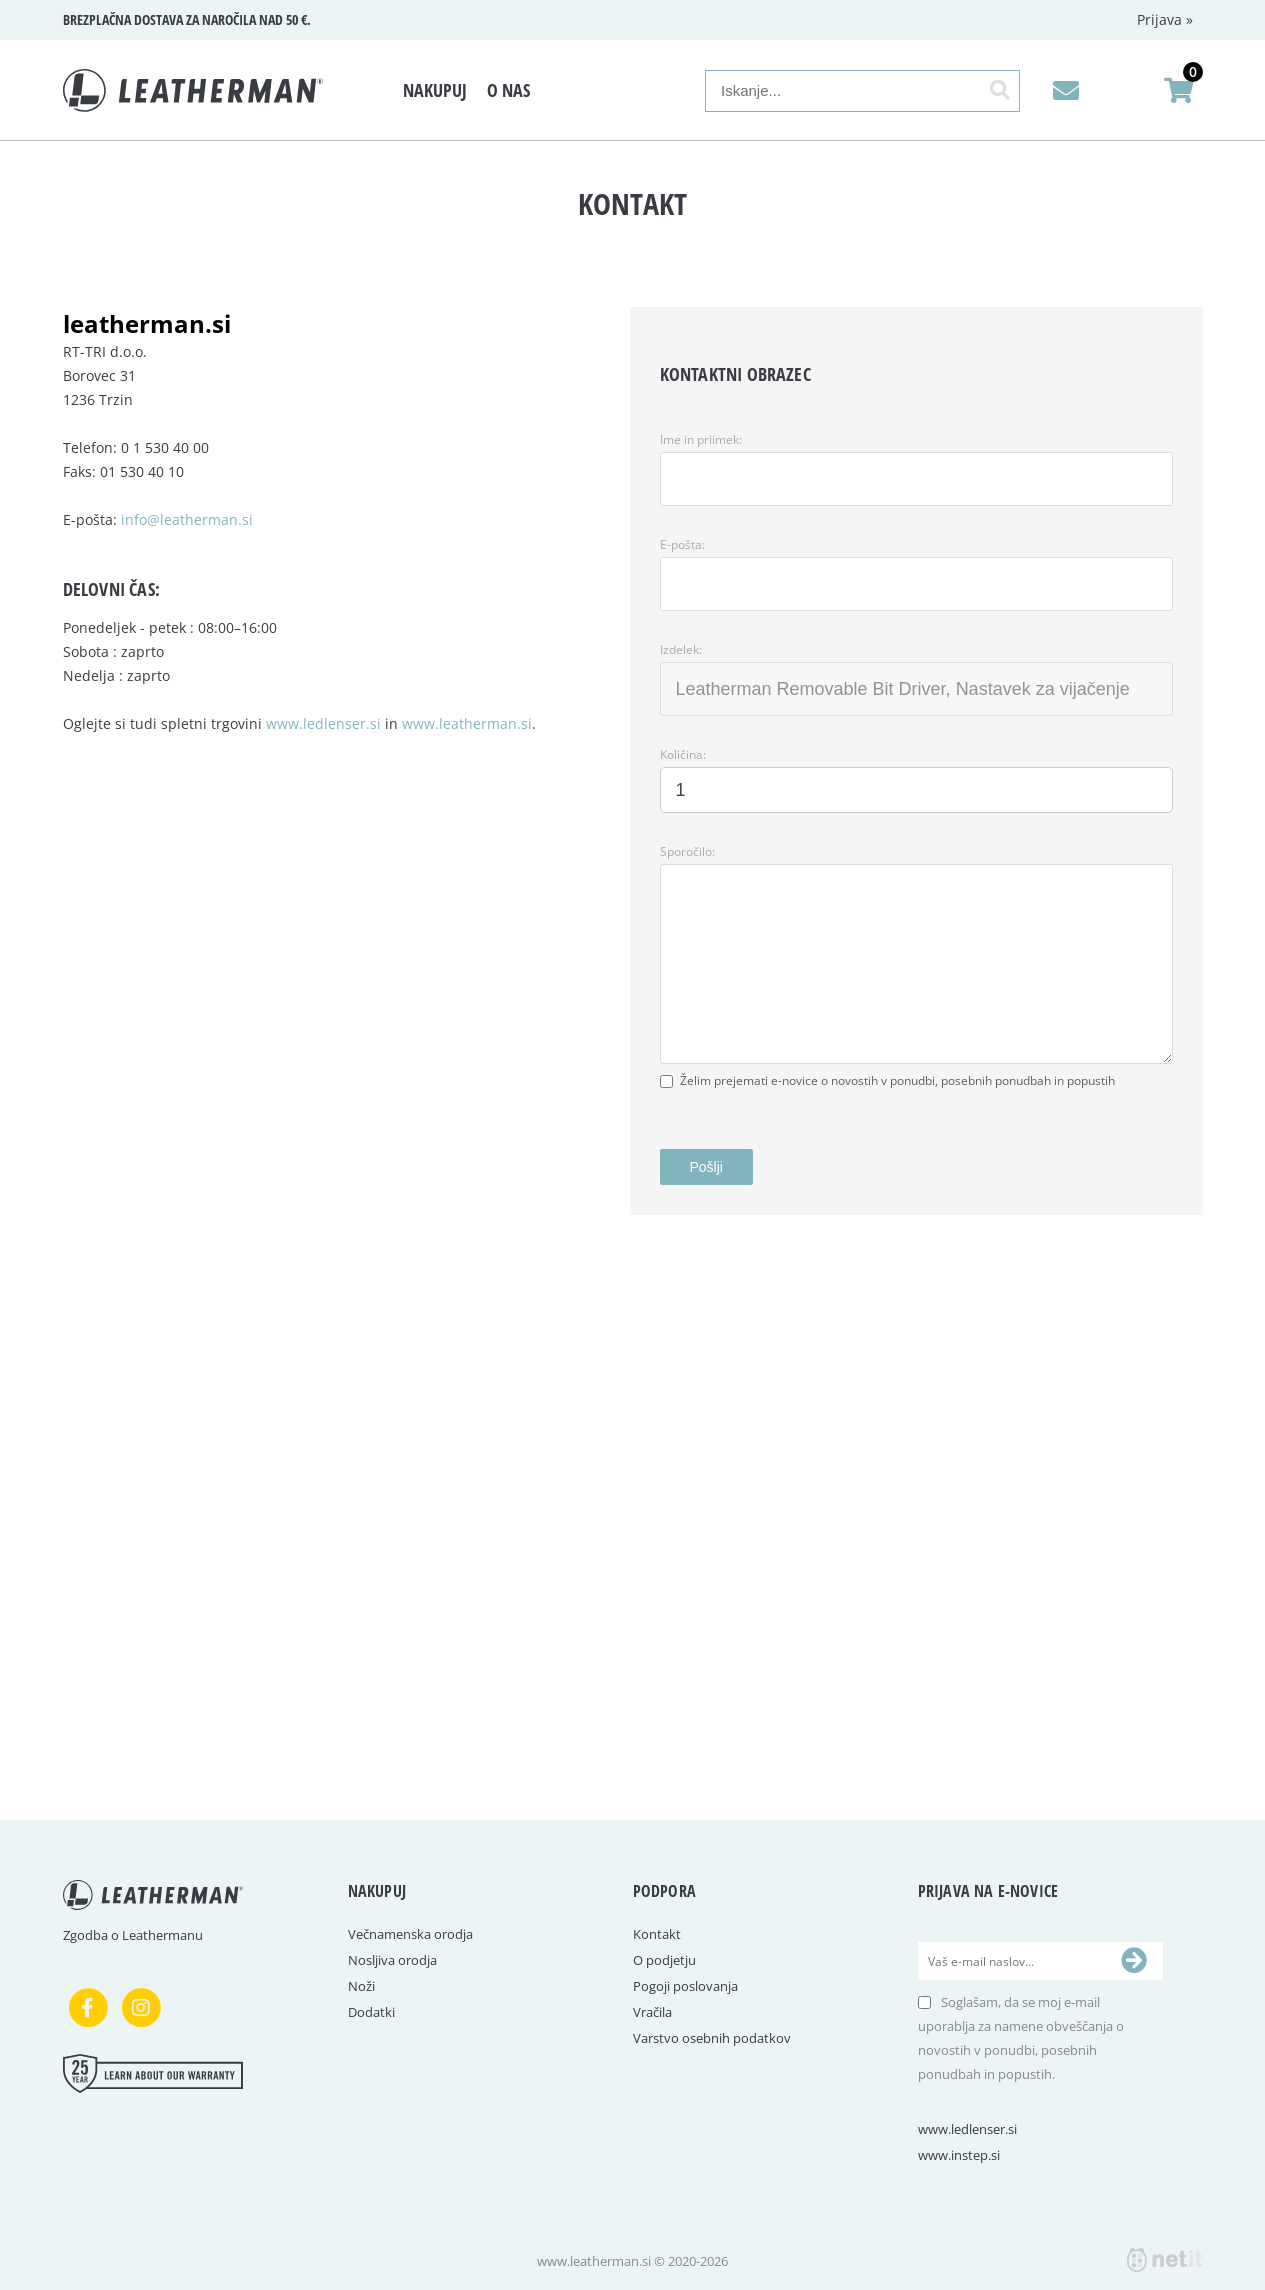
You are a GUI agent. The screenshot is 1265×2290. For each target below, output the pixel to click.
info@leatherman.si (187, 519)
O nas (508, 90)
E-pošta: (682, 544)
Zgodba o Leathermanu (133, 1935)
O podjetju (664, 1960)
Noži (361, 1986)
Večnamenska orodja (410, 1934)
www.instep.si (959, 2155)
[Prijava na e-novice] (1134, 1961)
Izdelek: (681, 649)
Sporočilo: (687, 851)
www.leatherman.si (467, 723)
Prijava (1165, 19)
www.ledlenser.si (323, 723)
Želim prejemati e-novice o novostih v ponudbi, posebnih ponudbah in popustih (897, 1080)
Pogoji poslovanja (685, 1986)
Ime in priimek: (701, 439)
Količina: (683, 754)
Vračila (652, 2012)
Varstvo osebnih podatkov (712, 2038)
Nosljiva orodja (392, 1960)
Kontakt (657, 1934)
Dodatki (371, 2012)
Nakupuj (435, 90)
